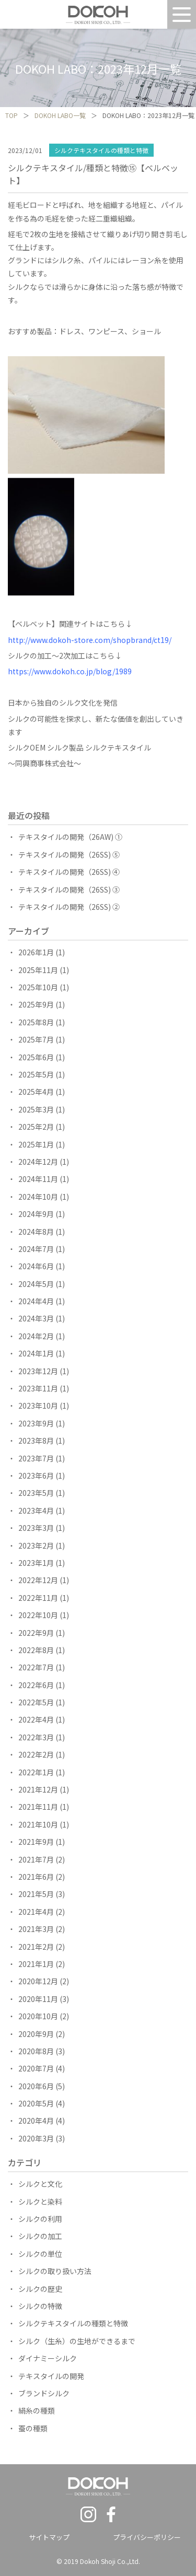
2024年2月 (36, 1336)
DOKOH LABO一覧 (60, 115)
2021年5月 (36, 1894)
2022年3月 (36, 1737)
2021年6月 (36, 1876)
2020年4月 (36, 2120)
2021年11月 (38, 1806)
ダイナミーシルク (47, 2358)
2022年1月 (36, 1772)
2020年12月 (38, 1981)
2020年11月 (38, 1999)
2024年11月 (38, 1179)
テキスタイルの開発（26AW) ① (70, 837)
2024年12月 (38, 1161)
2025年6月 (36, 1057)
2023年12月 (38, 1371)
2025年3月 (36, 1109)
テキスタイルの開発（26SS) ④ (69, 872)
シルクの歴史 (40, 2289)
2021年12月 (38, 1789)
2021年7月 (36, 1859)
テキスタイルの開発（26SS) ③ (69, 889)
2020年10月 (38, 2016)
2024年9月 (36, 1214)
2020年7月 (36, 2068)
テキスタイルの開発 (51, 2376)
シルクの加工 (40, 2236)
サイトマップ (49, 2537)
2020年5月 (36, 2103)
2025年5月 (36, 1074)
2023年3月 (36, 1528)
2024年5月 (36, 1284)
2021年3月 (36, 1929)
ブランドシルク (44, 2393)
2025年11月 (38, 970)
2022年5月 (36, 1702)
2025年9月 (36, 1004)
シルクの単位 (40, 2254)
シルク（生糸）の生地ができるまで (76, 2341)
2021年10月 (38, 1824)
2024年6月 (36, 1266)
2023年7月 (36, 1458)
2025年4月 (36, 1091)
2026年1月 (36, 952)
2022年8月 (36, 1650)
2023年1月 (36, 1563)
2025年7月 (36, 1039)
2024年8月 (36, 1231)
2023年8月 (36, 1440)
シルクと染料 (40, 2201)
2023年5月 (36, 1493)
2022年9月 (36, 1632)
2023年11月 (38, 1388)
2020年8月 (36, 2051)
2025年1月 (36, 1144)
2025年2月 (36, 1126)
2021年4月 (36, 1911)
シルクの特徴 (40, 2306)
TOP (11, 115)
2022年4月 (36, 1719)
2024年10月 (38, 1196)
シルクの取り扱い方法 (54, 2271)
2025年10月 (38, 987)
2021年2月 (36, 1946)
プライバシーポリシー (147, 2537)
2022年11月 (38, 1598)
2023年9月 (36, 1423)
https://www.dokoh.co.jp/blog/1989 (70, 671)
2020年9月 (36, 2034)
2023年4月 (36, 1510)
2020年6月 (36, 2086)
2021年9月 (36, 1841)
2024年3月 (36, 1318)
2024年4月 (36, 1301)
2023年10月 (38, 1405)
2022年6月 (36, 1685)
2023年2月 (36, 1545)
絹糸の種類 (36, 2410)
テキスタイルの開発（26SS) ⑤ (69, 854)
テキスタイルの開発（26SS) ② (69, 906)
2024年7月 (36, 1249)
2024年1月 (36, 1353)
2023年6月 (36, 1475)
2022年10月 (38, 1615)
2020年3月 (36, 2138)
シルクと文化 (40, 2184)
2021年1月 (36, 1964)
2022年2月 (36, 1754)
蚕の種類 (33, 2428)
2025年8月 (36, 1022)
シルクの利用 (40, 2219)
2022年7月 (36, 1667)
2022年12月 (38, 1580)
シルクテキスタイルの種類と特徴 (101, 150)
